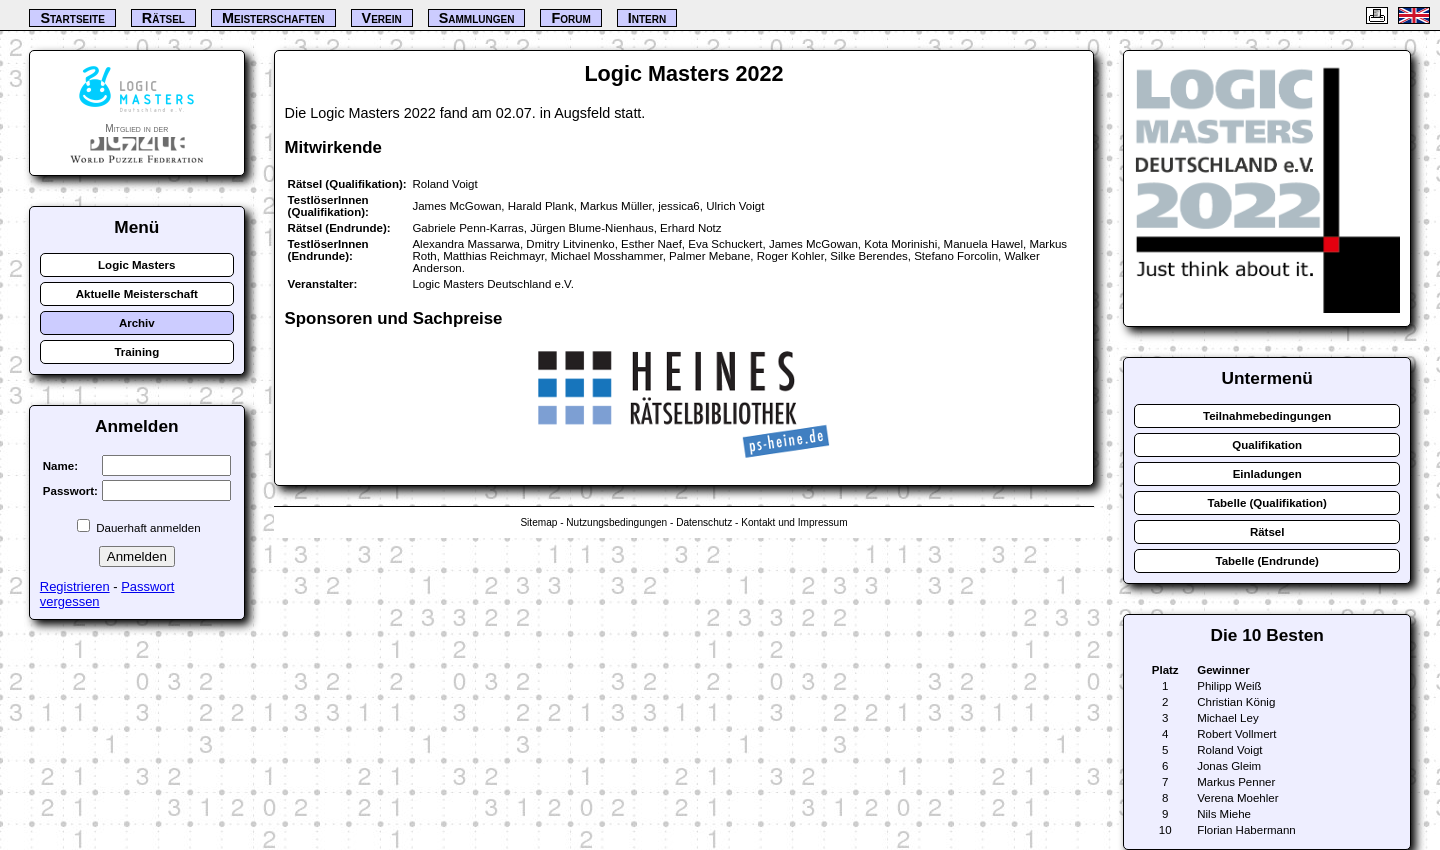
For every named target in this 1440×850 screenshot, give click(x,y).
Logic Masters (136, 265)
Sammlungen (477, 18)
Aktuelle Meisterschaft (137, 294)
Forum (570, 18)
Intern (647, 18)
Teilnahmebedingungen (1267, 416)
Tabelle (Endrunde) (1266, 561)
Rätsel (1267, 532)
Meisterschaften (273, 18)
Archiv (137, 323)
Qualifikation (1267, 445)
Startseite (72, 18)
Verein (382, 18)
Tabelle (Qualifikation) (1266, 503)
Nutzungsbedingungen (616, 522)
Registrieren (75, 586)
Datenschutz (704, 522)
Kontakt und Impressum (794, 522)
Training (136, 352)
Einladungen (1267, 474)
